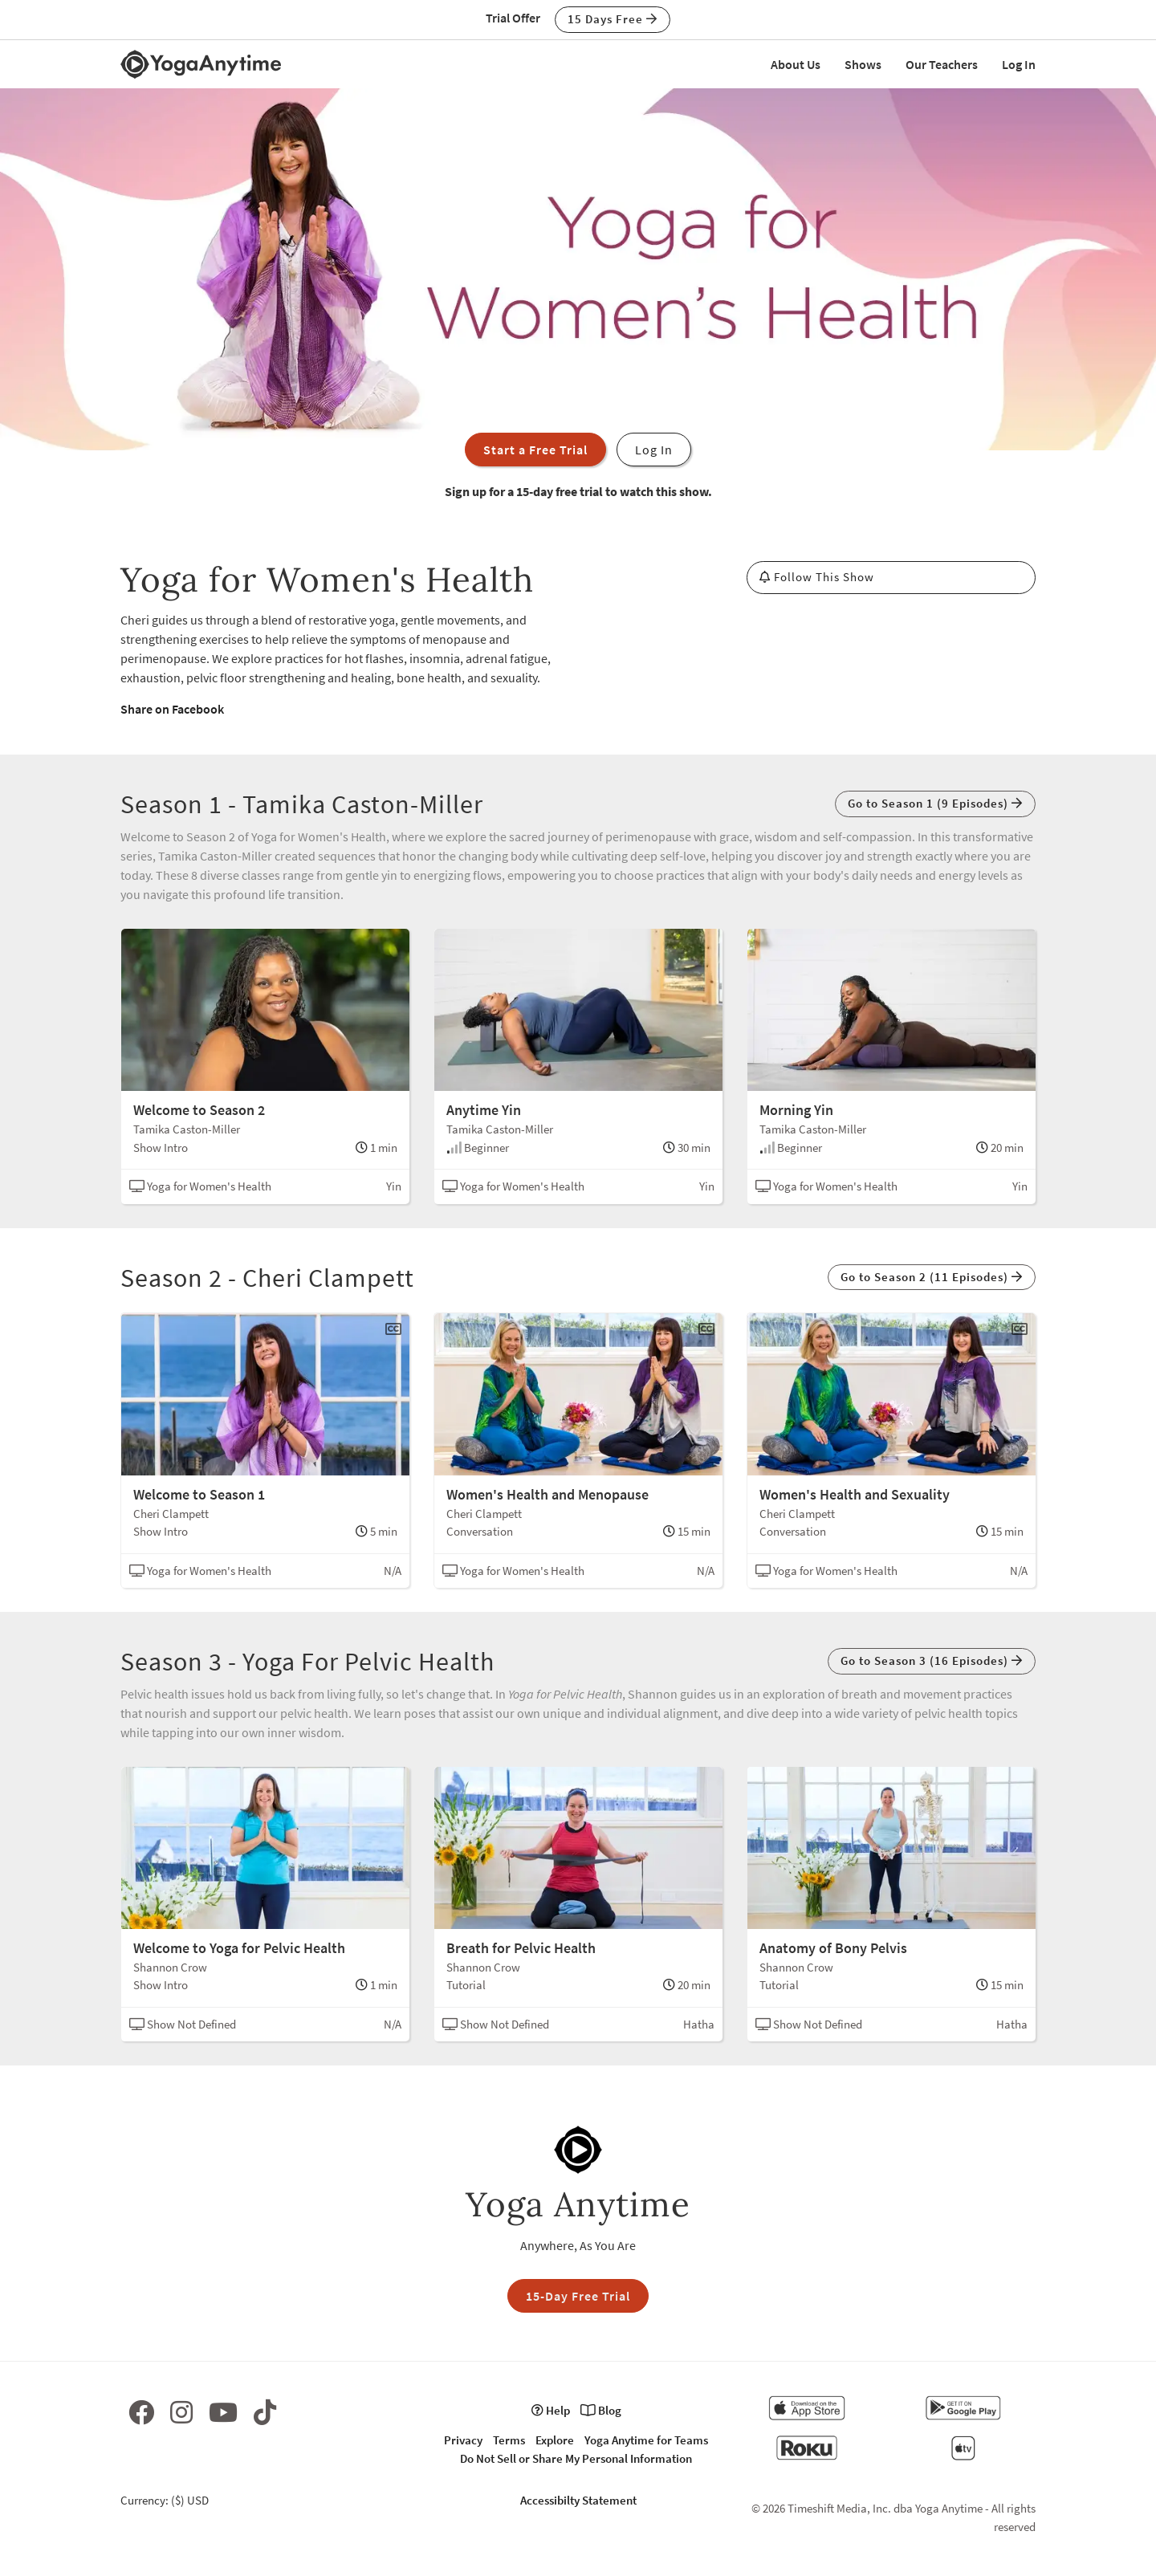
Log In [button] (654, 450)
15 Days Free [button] (612, 18)
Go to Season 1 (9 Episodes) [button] (935, 803)
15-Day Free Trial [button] (578, 2296)
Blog (600, 2410)
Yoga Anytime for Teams (646, 2440)
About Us (795, 64)
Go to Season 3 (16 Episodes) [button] (932, 1660)
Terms (509, 2440)
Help (550, 2410)
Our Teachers (942, 64)
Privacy (463, 2440)
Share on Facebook (172, 709)
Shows (863, 64)
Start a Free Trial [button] (535, 450)
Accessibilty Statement (578, 2500)
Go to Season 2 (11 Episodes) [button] (932, 1276)
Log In (1019, 64)
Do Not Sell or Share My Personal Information (576, 2458)
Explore (554, 2440)
